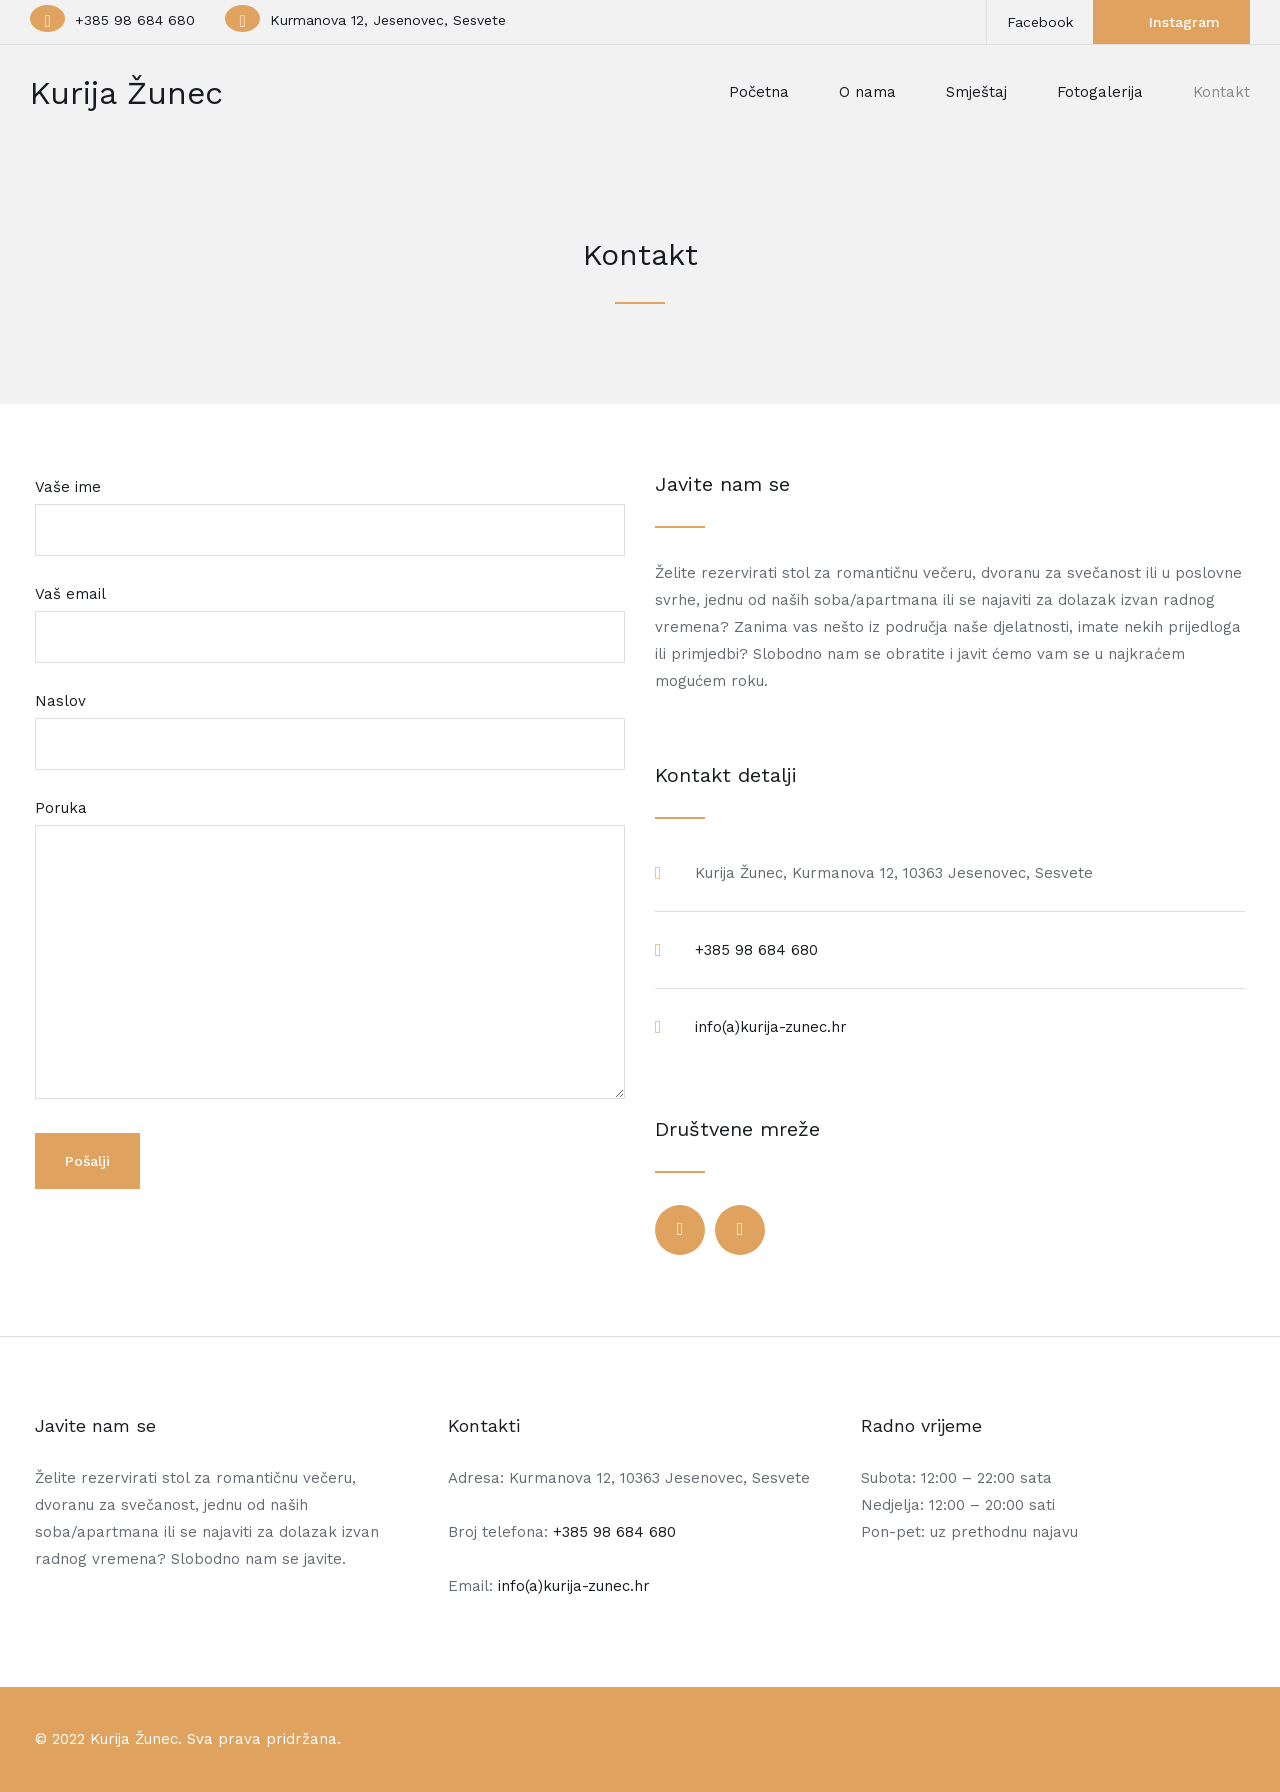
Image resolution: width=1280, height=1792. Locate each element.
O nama (867, 92)
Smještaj (976, 92)
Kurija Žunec (126, 93)
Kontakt (1221, 92)
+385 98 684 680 (135, 20)
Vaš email (330, 615)
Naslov (330, 722)
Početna (759, 92)
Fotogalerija (1100, 92)
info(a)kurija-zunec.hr (771, 1027)
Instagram (1184, 22)
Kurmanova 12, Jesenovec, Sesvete (388, 20)
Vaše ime (330, 508)
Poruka (330, 951)
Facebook (1040, 22)
